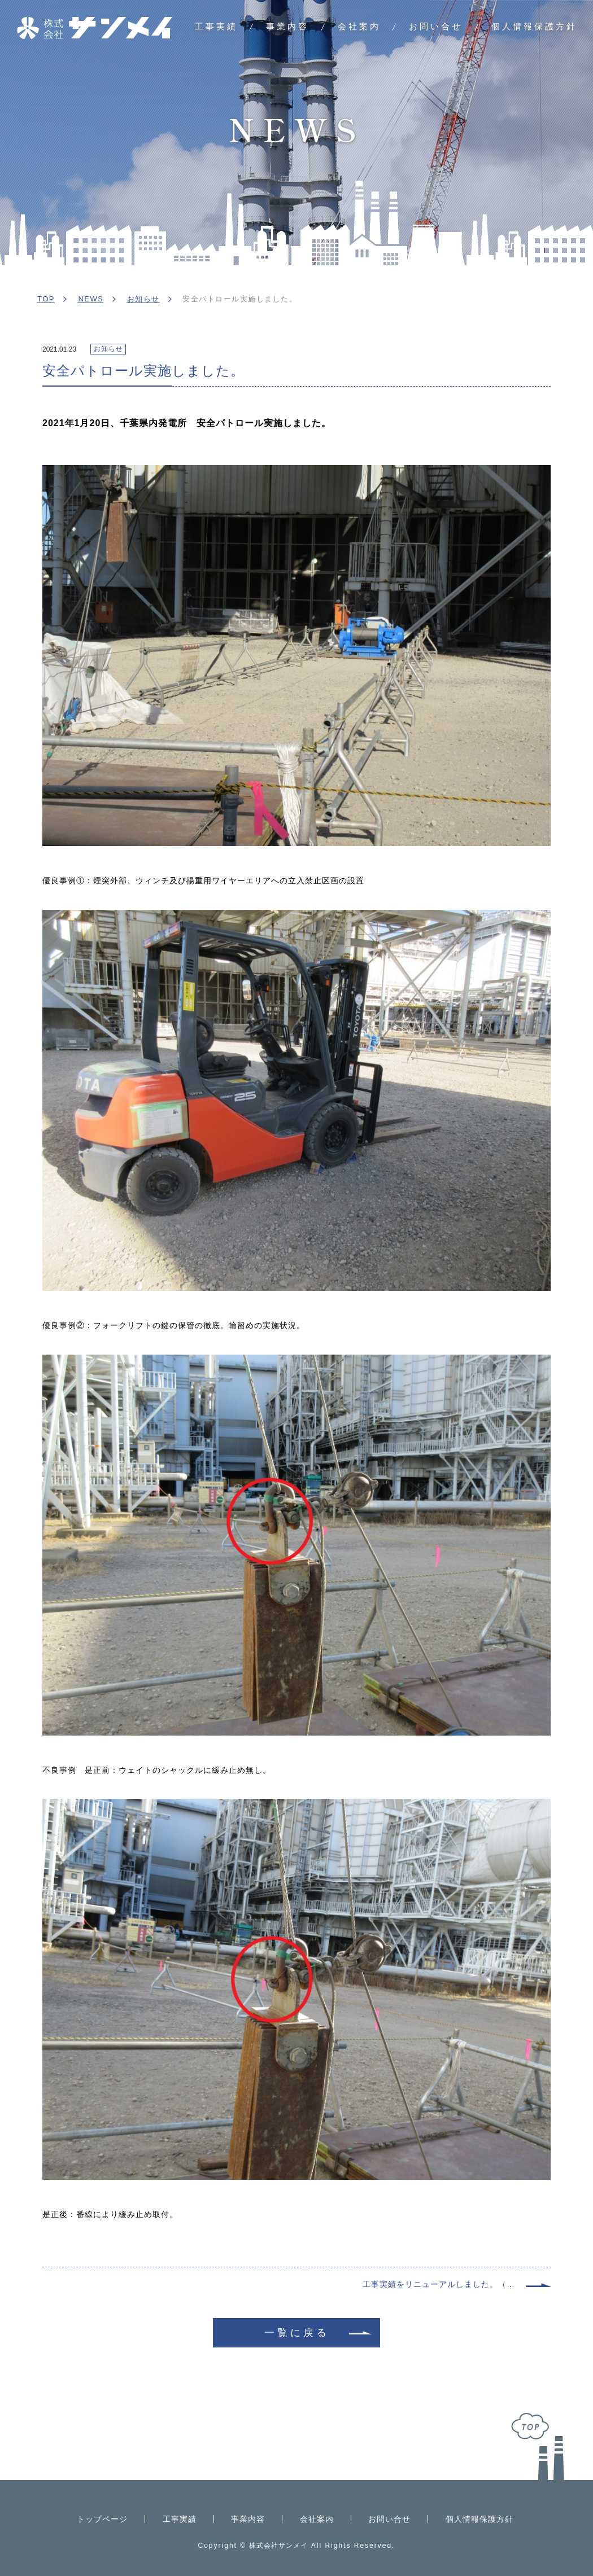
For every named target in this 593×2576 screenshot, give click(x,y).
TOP (46, 299)
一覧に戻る (296, 2332)
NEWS (90, 299)
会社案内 (359, 26)
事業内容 (287, 26)
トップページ (102, 2519)
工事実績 (216, 26)
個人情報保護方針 (534, 26)
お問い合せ (436, 26)
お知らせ (143, 299)
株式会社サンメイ (278, 2545)
